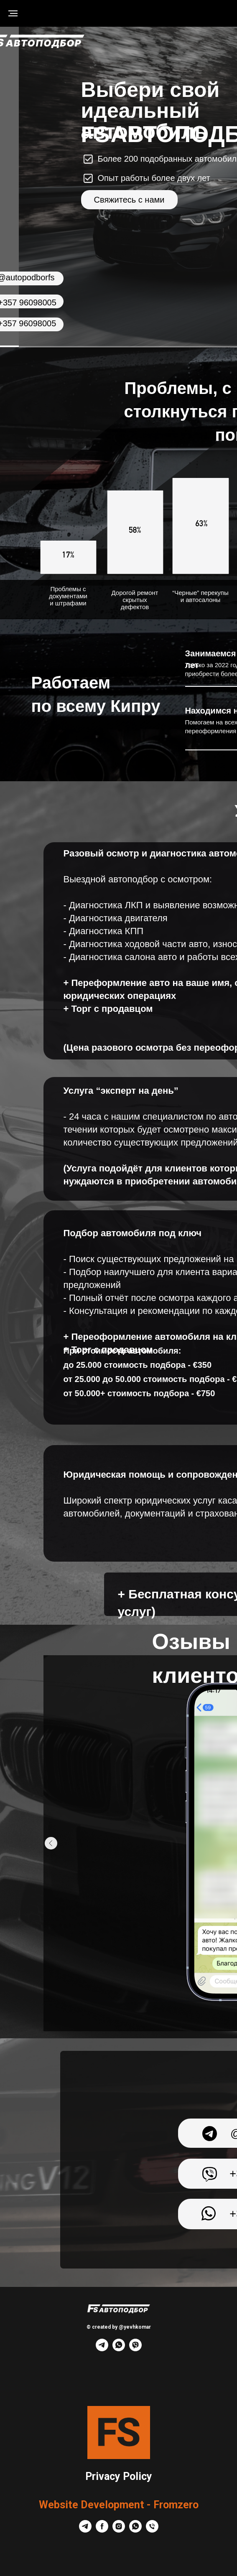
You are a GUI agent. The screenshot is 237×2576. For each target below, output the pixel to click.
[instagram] (118, 2530)
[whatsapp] (118, 2348)
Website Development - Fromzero (119, 2505)
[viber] (135, 2348)
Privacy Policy (118, 2476)
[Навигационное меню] (13, 13)
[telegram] (102, 2348)
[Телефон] (152, 2530)
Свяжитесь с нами (129, 199)
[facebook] (102, 2530)
